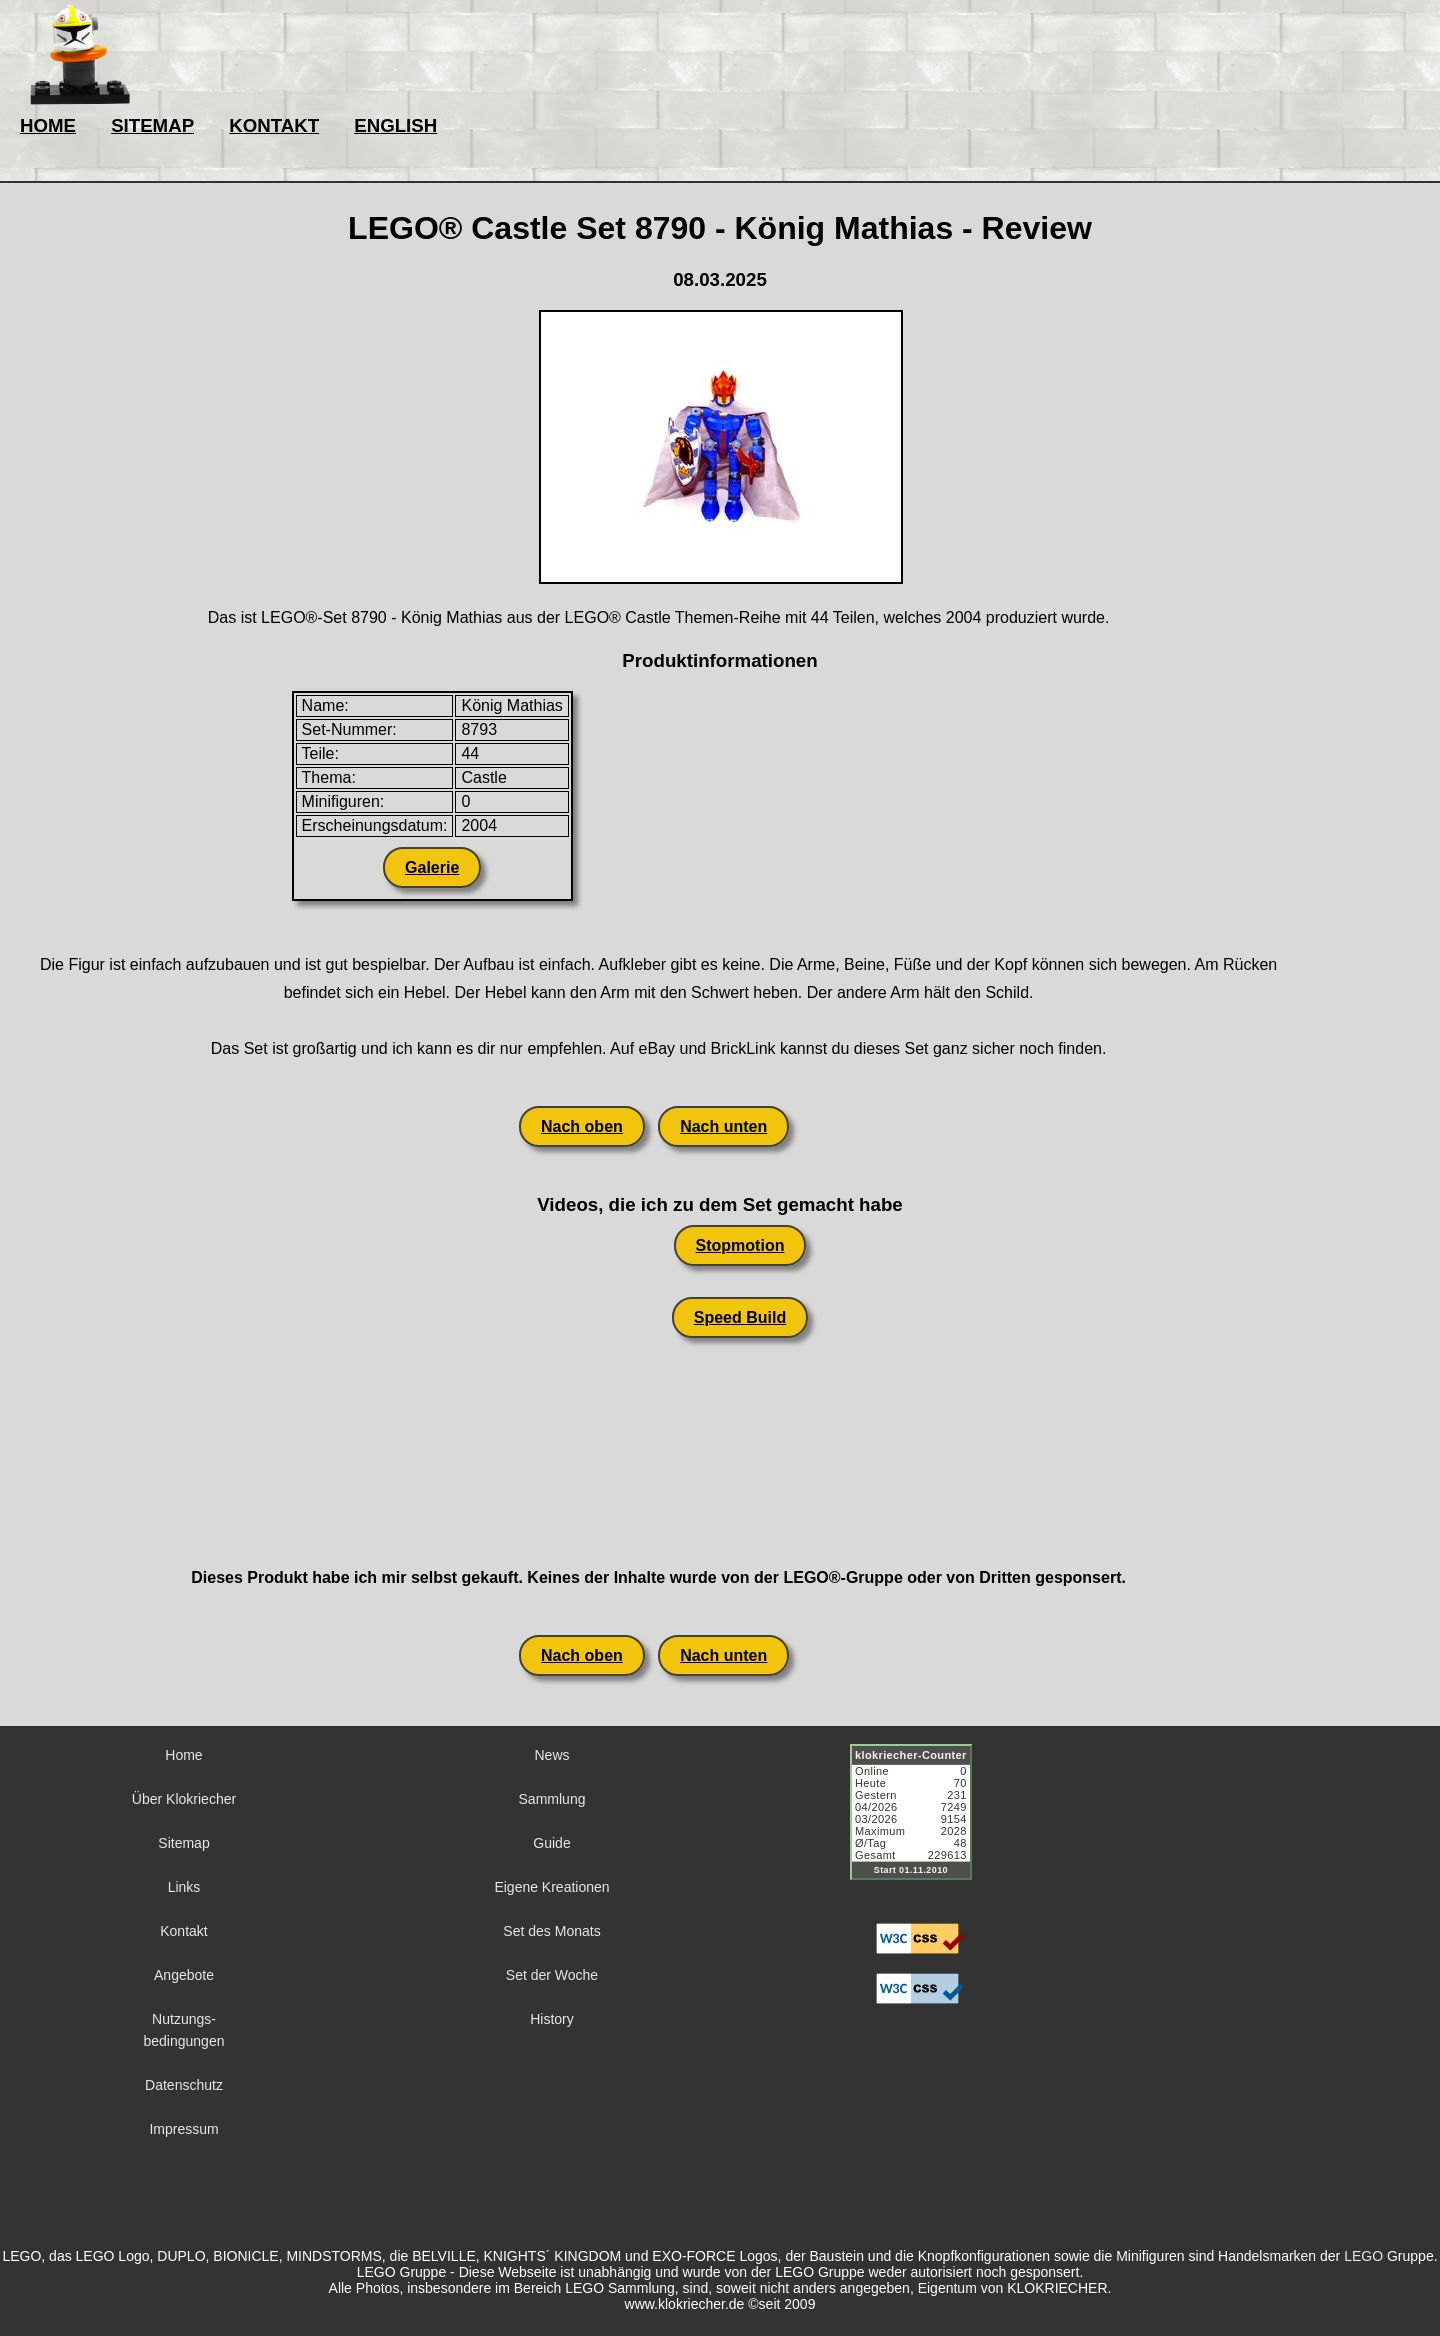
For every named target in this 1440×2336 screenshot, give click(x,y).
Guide (551, 1843)
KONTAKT (274, 125)
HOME (48, 125)
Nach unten (723, 1126)
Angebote (184, 1975)
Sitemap (183, 1843)
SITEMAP (152, 125)
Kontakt (183, 1931)
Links (184, 1887)
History (552, 2019)
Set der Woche (552, 1975)
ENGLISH (395, 125)
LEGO (1363, 2256)
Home (183, 1755)
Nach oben (582, 1126)
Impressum (183, 2129)
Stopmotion (740, 1245)
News (551, 1755)
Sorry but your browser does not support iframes (920, 1824)
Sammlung (552, 1799)
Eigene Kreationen (551, 1887)
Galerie (432, 867)
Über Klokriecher (184, 1799)
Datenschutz (184, 2085)
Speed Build (740, 1317)
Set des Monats (551, 1931)
